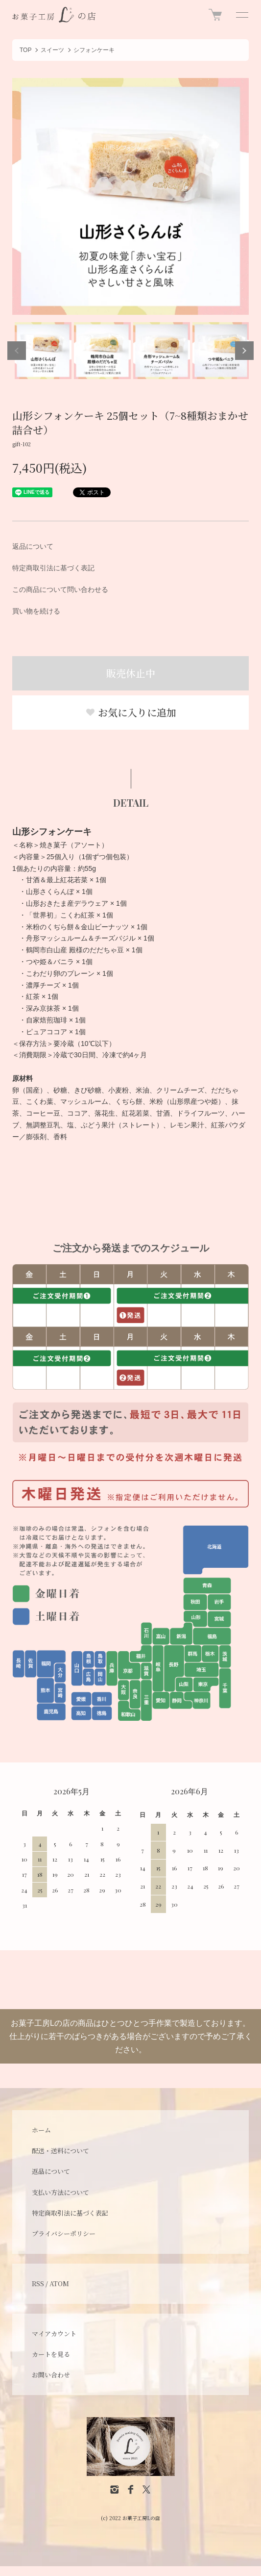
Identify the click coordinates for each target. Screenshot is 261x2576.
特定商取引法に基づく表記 (53, 568)
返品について (32, 546)
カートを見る (51, 2354)
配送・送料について (60, 2150)
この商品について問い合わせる (60, 589)
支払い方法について (60, 2192)
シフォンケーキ (94, 50)
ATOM (59, 2283)
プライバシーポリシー (63, 2233)
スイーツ (52, 50)
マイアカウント (54, 2333)
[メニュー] (241, 14)
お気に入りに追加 (130, 712)
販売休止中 (130, 673)
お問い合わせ (51, 2374)
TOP (25, 50)
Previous (16, 350)
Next (244, 350)
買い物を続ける (36, 611)
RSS (38, 2283)
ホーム (41, 2130)
